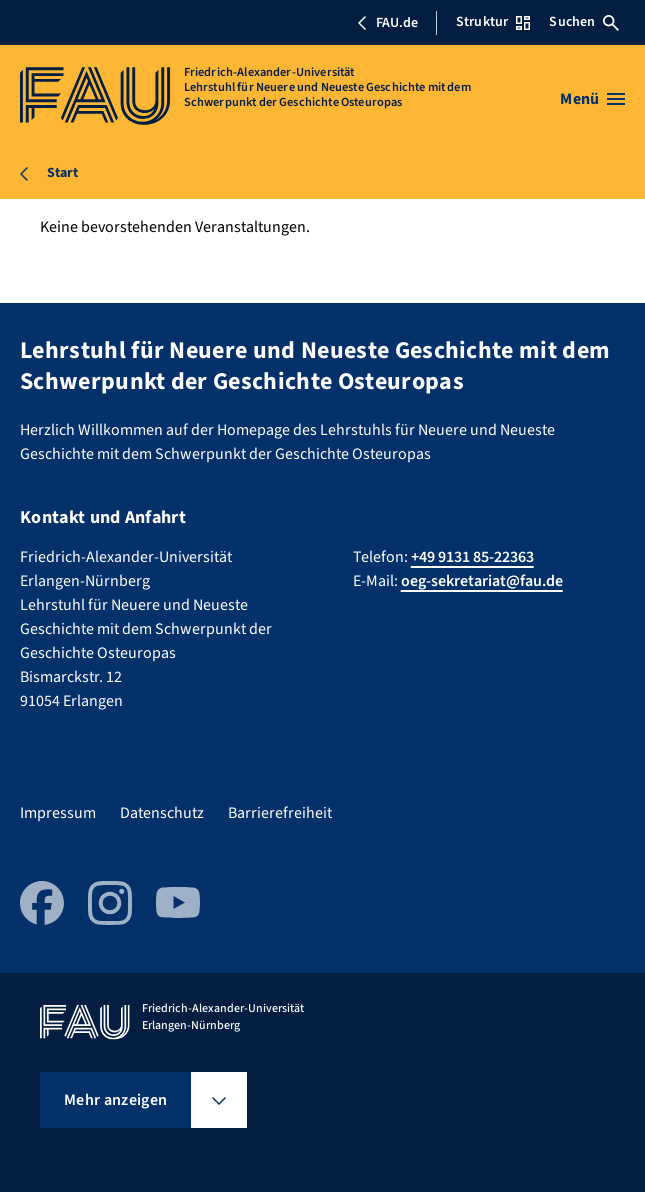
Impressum (58, 813)
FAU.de (387, 23)
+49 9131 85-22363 (472, 557)
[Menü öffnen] (592, 99)
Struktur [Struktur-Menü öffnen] (493, 22)
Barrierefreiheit (280, 813)
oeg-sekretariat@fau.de (482, 581)
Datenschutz (162, 813)
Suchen (584, 22)
